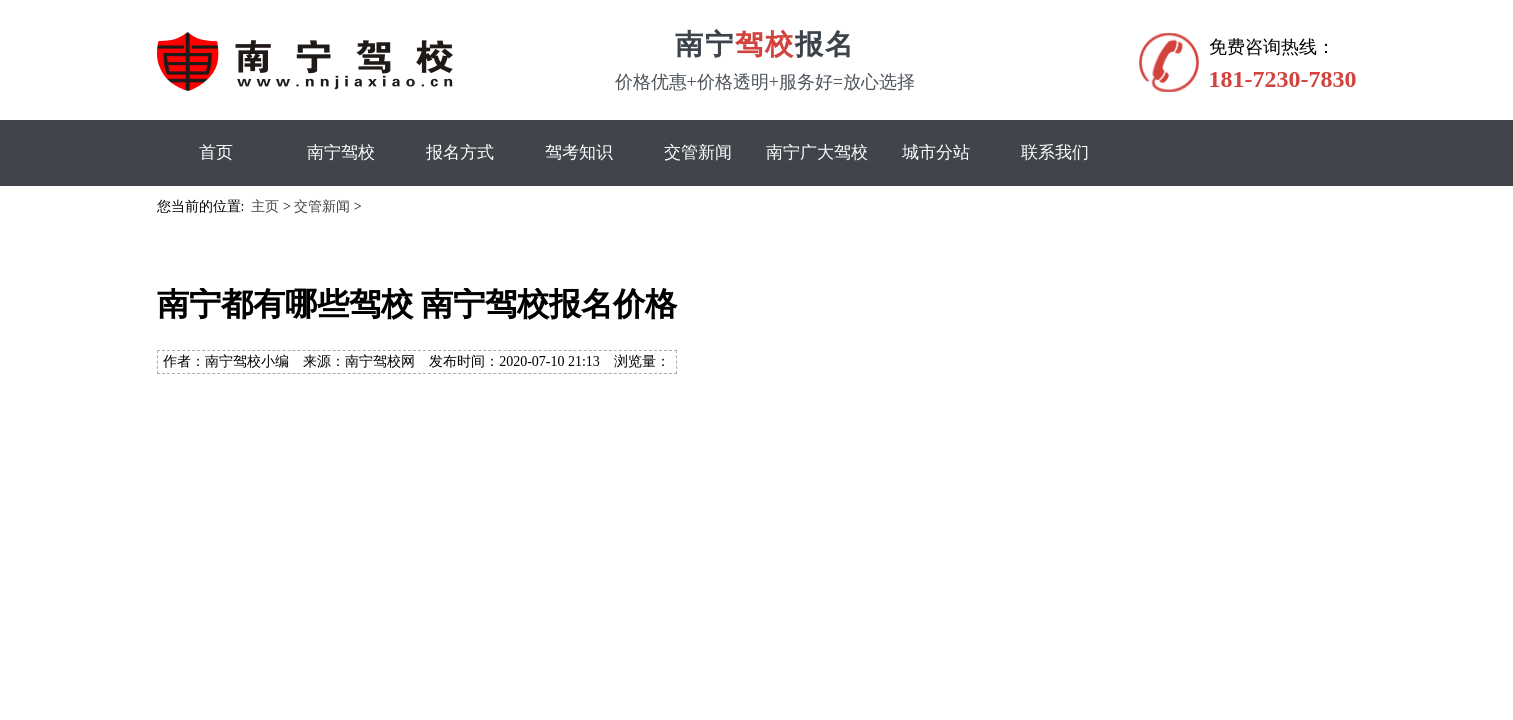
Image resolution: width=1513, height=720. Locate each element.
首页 (216, 152)
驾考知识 (579, 152)
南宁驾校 (341, 152)
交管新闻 (698, 152)
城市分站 (936, 152)
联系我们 (1055, 152)
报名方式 (460, 152)
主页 (265, 206)
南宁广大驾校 (817, 152)
